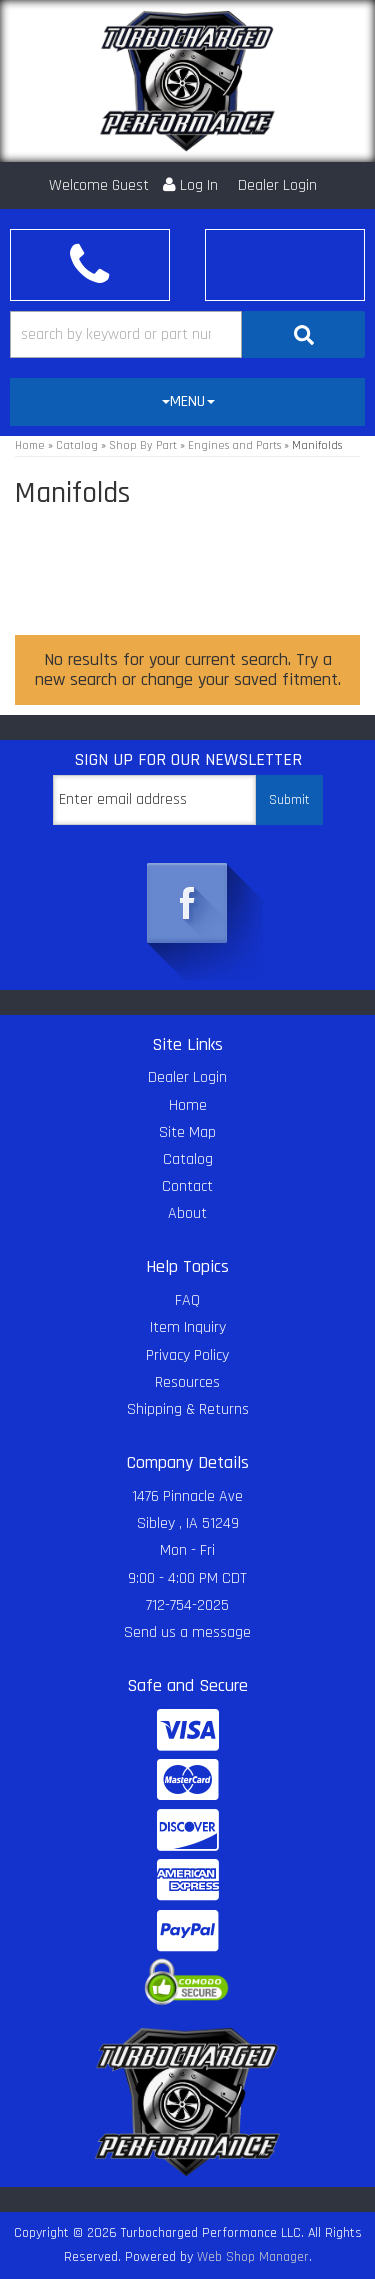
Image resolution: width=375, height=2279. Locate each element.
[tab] (187, 402)
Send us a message (187, 1632)
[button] (187, 334)
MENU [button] (188, 401)
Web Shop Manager (253, 2257)
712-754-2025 (187, 1605)
